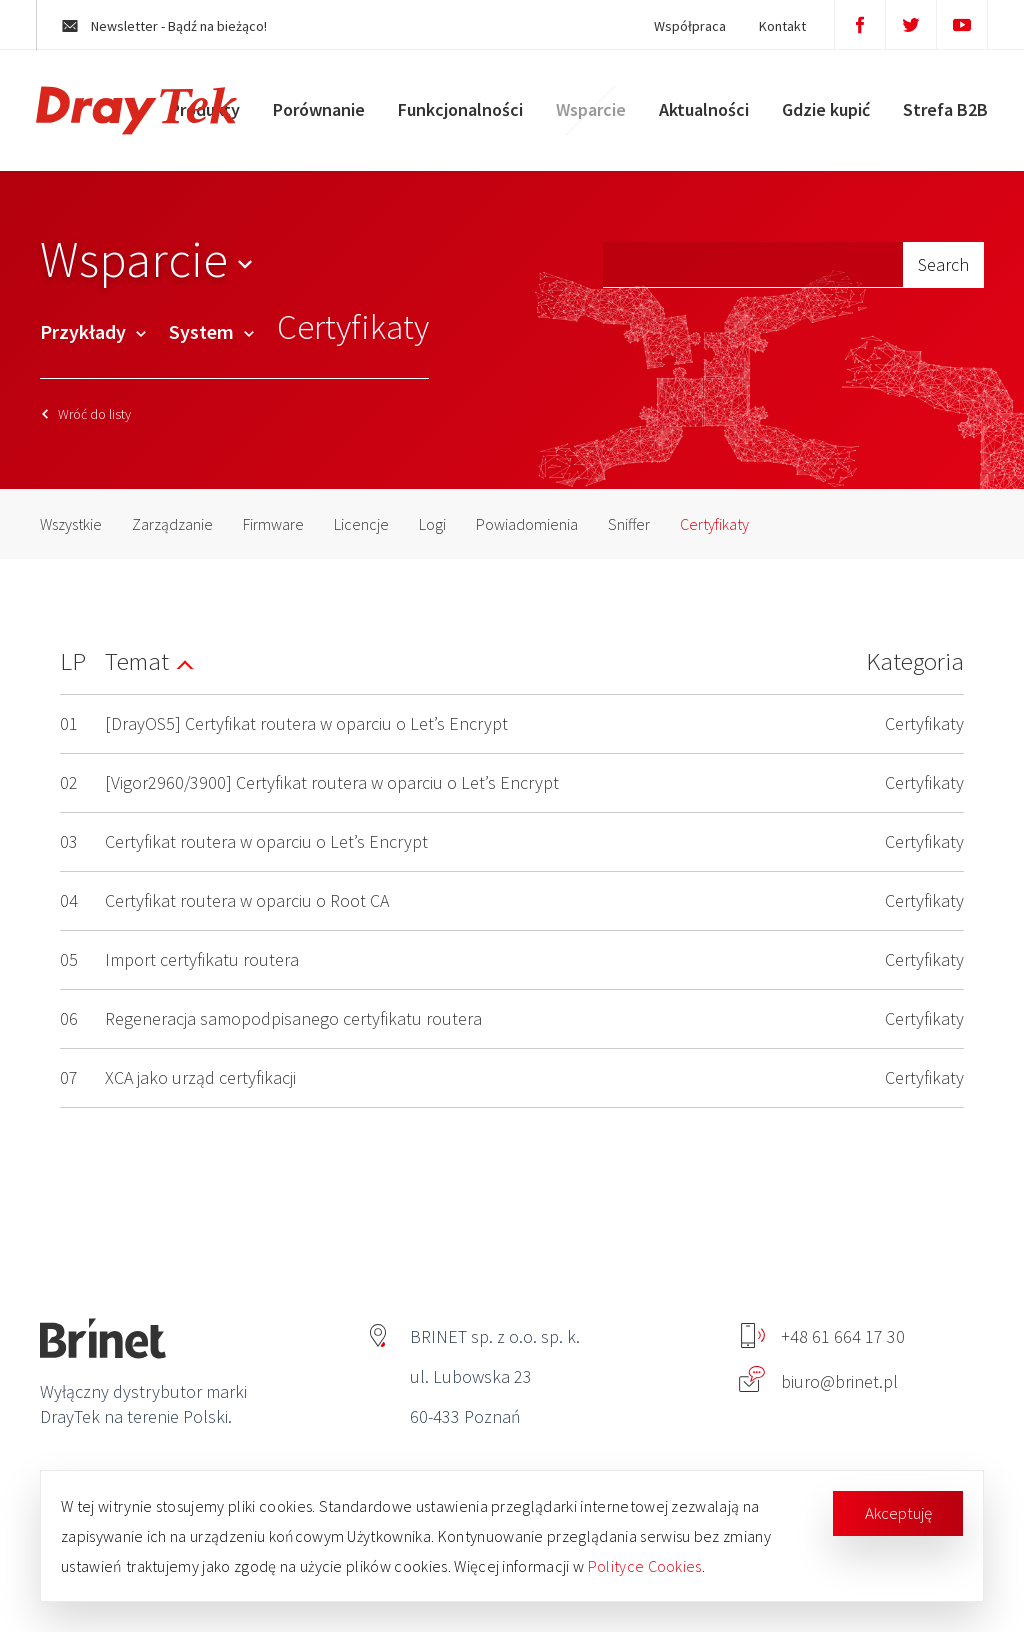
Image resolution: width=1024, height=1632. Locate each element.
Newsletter (173, 26)
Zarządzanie (172, 524)
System (211, 331)
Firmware (273, 524)
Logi (432, 524)
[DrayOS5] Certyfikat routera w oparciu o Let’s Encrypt (306, 723)
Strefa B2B (941, 114)
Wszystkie (71, 524)
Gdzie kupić (822, 114)
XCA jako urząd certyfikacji (200, 1077)
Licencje (361, 524)
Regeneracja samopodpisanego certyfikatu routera (293, 1018)
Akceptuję (898, 1513)
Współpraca (681, 26)
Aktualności (700, 114)
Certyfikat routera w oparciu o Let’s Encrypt (266, 841)
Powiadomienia (527, 524)
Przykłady (93, 331)
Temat (137, 661)
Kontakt (773, 26)
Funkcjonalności (456, 114)
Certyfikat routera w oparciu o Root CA (247, 900)
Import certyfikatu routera (202, 959)
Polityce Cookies (645, 1566)
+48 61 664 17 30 (823, 1336)
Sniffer (629, 524)
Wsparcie (587, 114)
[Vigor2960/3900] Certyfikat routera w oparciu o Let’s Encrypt (332, 782)
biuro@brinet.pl (818, 1381)
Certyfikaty (714, 524)
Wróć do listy (86, 414)
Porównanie (315, 114)
